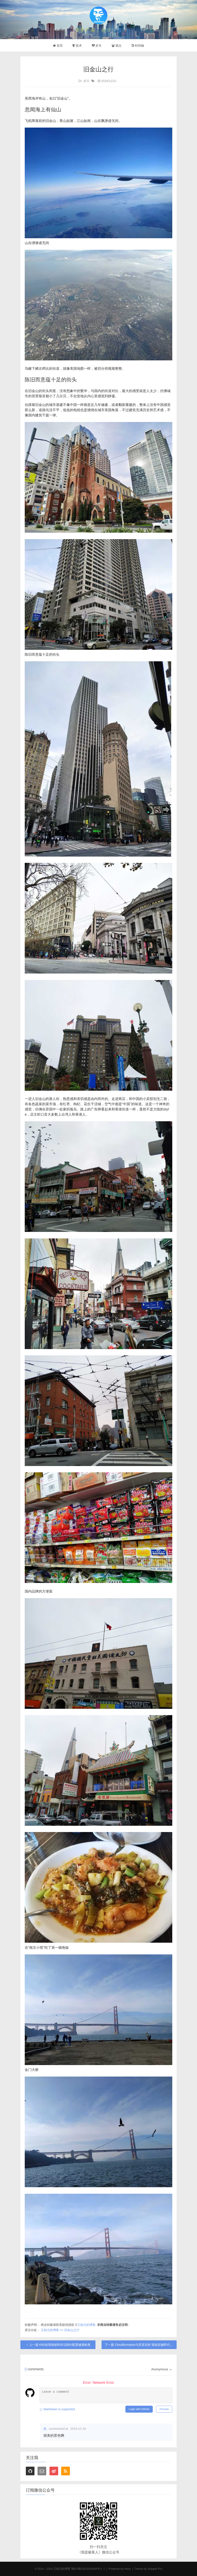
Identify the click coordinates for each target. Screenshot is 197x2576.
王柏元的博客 (86, 2324)
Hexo (127, 2568)
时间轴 (137, 45)
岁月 (97, 45)
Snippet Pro (155, 2568)
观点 (116, 45)
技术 (77, 45)
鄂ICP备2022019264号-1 (87, 2568)
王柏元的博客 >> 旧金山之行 (60, 2330)
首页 (58, 45)
